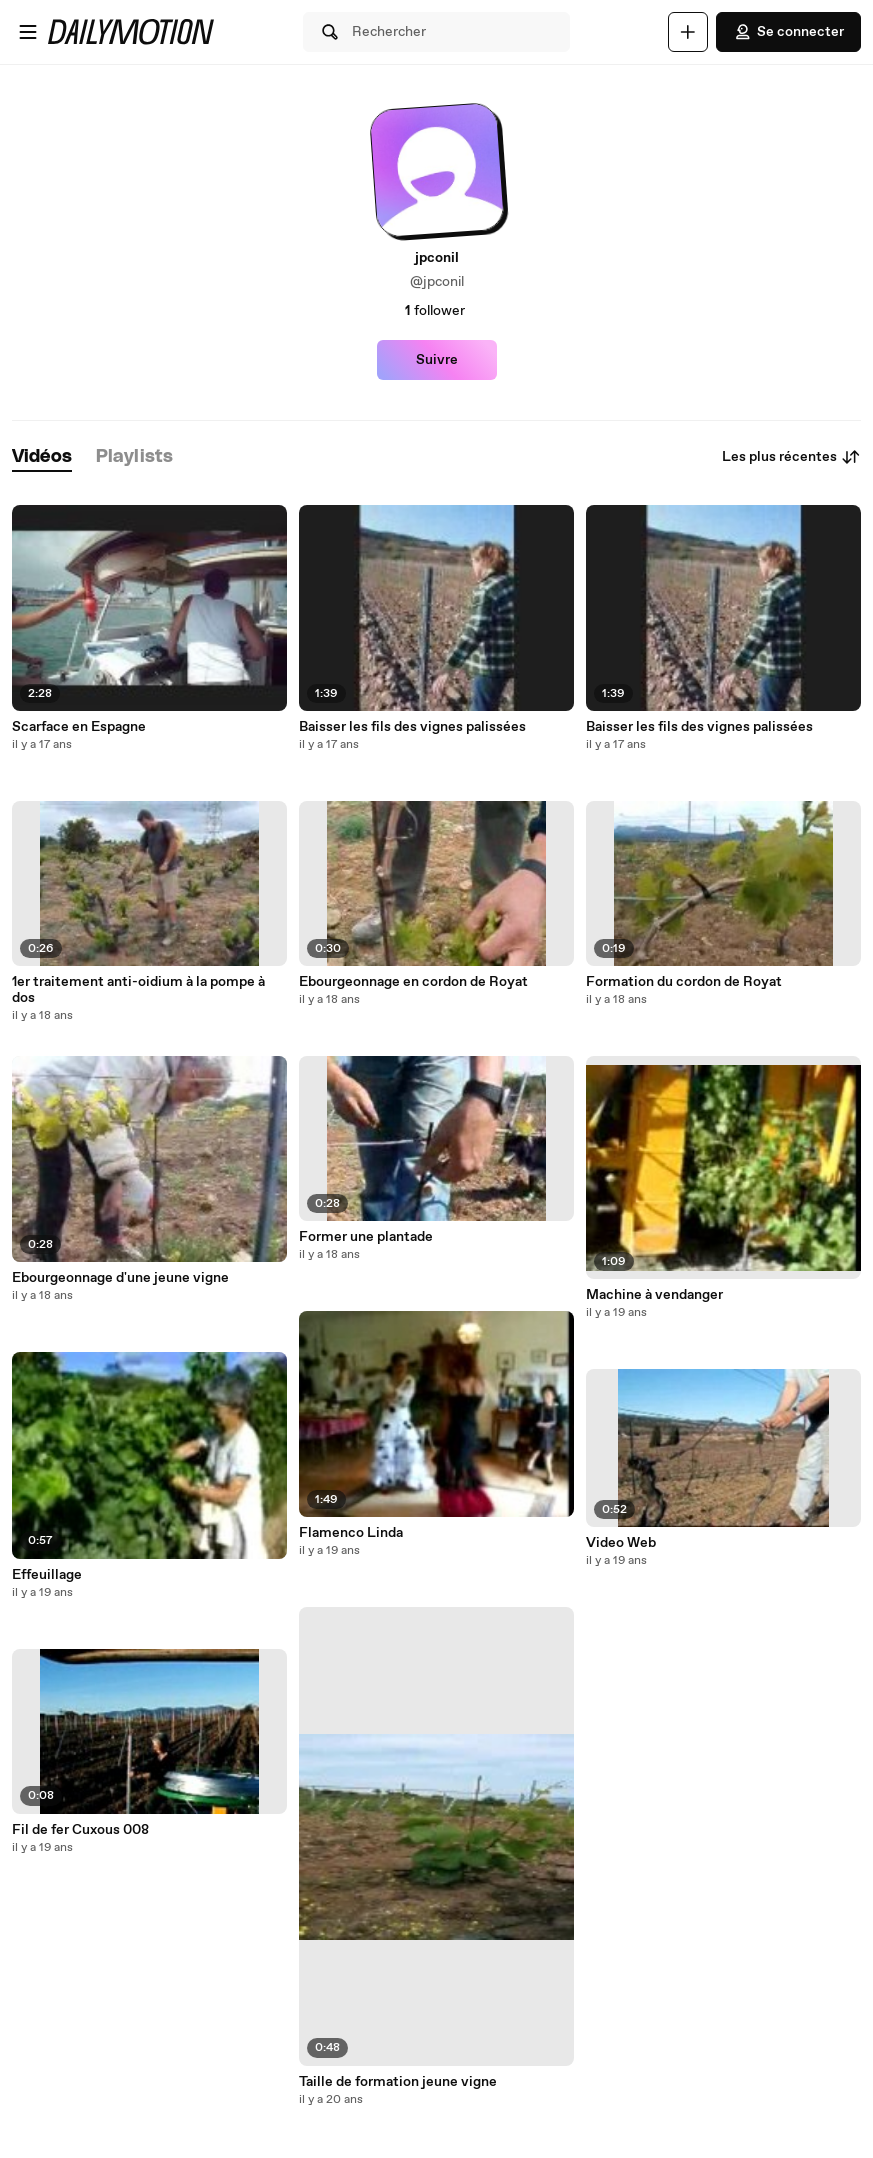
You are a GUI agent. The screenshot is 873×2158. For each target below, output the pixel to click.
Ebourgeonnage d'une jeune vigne (120, 1278)
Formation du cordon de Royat (684, 982)
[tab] (42, 457)
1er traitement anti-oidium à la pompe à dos (138, 990)
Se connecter (788, 32)
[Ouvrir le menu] (28, 32)
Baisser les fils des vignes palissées (412, 727)
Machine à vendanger (654, 1295)
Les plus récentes (791, 457)
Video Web (621, 1543)
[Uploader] (688, 32)
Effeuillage (47, 1575)
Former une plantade (366, 1237)
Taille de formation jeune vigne (398, 2082)
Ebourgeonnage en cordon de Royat (413, 982)
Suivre (437, 360)
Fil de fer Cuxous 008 (80, 1830)
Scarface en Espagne (79, 727)
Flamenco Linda (351, 1533)
